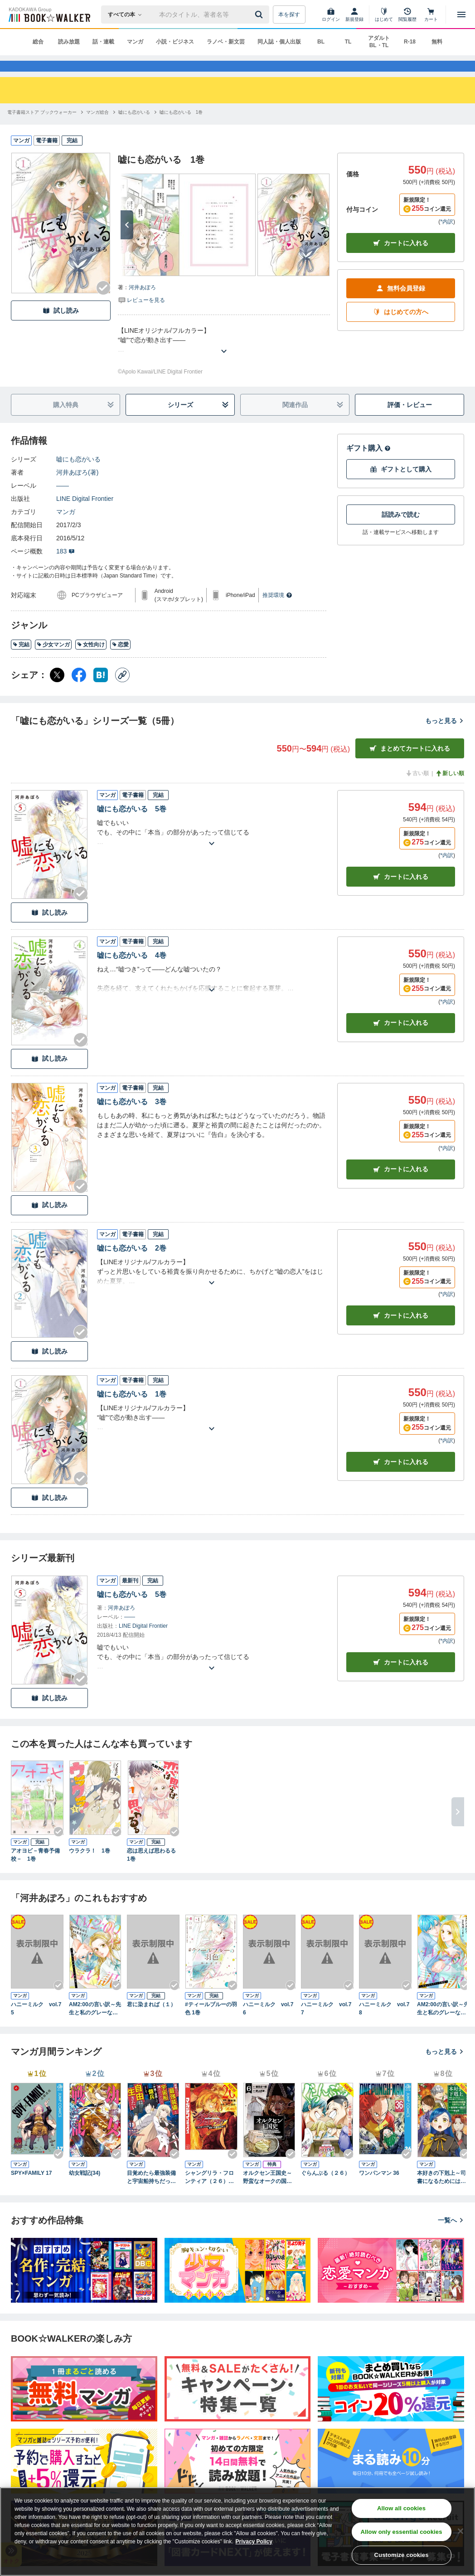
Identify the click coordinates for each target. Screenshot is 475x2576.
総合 (38, 42)
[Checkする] (103, 303)
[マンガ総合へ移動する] (97, 127)
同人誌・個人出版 (279, 42)
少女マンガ (53, 660)
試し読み (61, 326)
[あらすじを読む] (224, 355)
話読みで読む (401, 530)
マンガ (135, 42)
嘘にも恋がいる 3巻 (131, 1117)
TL (348, 42)
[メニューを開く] (461, 14)
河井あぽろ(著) (77, 487)
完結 (21, 660)
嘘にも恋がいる (78, 474)
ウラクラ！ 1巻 (89, 1866)
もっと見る (444, 736)
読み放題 (69, 42)
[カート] (431, 14)
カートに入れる (400, 258)
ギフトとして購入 (400, 485)
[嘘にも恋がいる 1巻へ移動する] (181, 127)
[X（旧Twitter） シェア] (57, 690)
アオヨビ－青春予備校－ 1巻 (35, 1870)
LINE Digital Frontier (84, 514)
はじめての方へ (400, 327)
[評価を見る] (141, 315)
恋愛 (120, 660)
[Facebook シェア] (79, 690)
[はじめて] (384, 14)
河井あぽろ (142, 303)
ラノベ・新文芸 (226, 42)
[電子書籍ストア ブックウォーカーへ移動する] (42, 127)
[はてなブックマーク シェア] (101, 690)
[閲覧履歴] (407, 14)
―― (62, 501)
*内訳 (446, 237)
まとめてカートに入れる (409, 764)
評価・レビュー (410, 420)
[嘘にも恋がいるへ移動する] (134, 127)
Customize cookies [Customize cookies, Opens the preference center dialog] (401, 2555)
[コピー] (122, 690)
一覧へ (451, 2235)
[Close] (460, 2531)
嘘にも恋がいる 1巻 (131, 1410)
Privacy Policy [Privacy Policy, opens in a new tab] (254, 2541)
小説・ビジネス (175, 42)
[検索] (260, 14)
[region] (237, 2531)
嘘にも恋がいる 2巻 (131, 1263)
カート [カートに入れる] (400, 892)
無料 (436, 42)
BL (321, 42)
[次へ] (127, 240)
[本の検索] (128, 14)
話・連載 (103, 42)
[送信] (260, 14)
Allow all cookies (401, 2508)
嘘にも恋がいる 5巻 (131, 824)
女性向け (91, 660)
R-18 (410, 42)
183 (65, 566)
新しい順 (449, 788)
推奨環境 (277, 610)
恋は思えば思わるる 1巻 (153, 1870)
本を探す (289, 14)
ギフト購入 (368, 463)
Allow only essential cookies (401, 2531)
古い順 (417, 788)
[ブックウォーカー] (48, 14)
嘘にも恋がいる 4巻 (131, 971)
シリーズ (198, 420)
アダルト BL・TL (379, 42)
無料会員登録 (400, 304)
